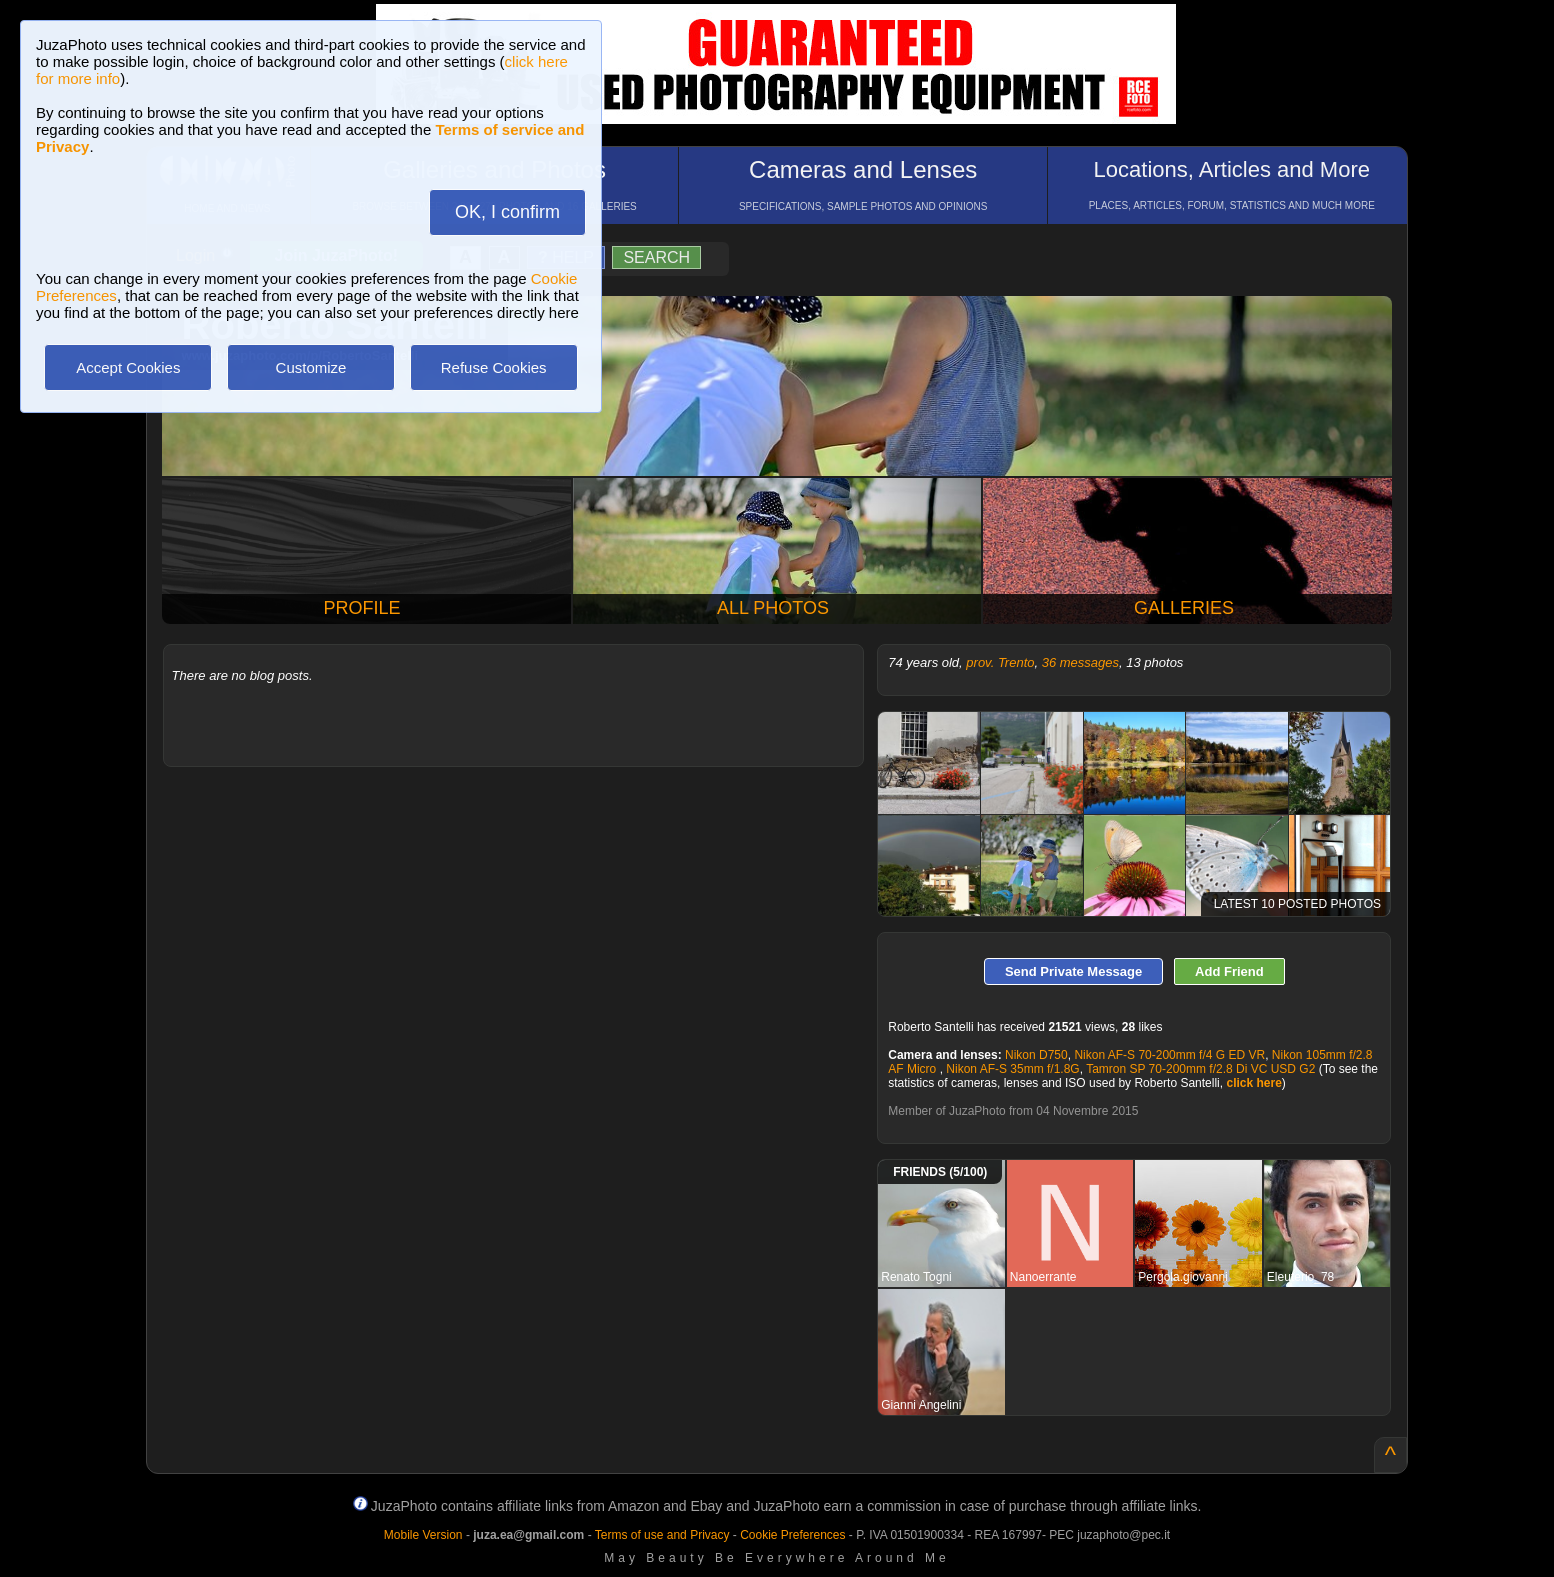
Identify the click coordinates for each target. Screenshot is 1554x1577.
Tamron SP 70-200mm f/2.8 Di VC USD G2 (1200, 1069)
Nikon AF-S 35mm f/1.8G (1012, 1069)
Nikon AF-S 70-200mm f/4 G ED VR (1169, 1055)
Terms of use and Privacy (662, 1535)
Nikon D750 (1036, 1055)
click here (1253, 1083)
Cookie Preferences (792, 1535)
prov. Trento (1000, 662)
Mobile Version (423, 1535)
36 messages (1080, 662)
